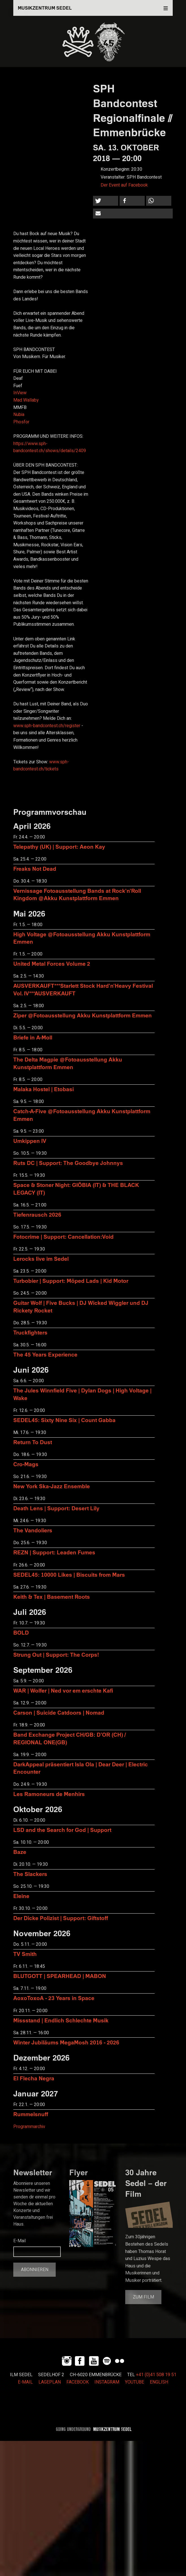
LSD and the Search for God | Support (62, 1830)
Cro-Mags (25, 1464)
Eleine (21, 1896)
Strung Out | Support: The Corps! (56, 1654)
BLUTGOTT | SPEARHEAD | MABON (59, 1976)
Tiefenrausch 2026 (37, 1214)
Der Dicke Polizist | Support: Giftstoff (60, 1918)
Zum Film (143, 2297)
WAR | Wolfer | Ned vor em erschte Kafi (63, 1690)
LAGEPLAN (49, 2382)
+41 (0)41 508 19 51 (156, 2374)
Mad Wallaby (26, 400)
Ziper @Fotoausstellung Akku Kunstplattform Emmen (82, 1015)
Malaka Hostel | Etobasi (43, 1089)
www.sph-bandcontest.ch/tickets (41, 766)
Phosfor (21, 422)
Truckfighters (30, 1332)
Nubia (18, 414)
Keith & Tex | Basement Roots (51, 1596)
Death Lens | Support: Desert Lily (56, 1508)
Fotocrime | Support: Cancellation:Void (63, 1236)
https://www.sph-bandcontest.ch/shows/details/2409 (49, 447)
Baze (19, 1852)
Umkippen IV (29, 1141)
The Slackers (30, 1874)
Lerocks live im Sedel (41, 1258)
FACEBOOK (77, 2382)
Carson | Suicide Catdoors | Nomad (58, 1712)
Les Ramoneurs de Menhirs (49, 1794)
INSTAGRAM (106, 2382)
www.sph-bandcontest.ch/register (46, 725)
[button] (105, 201)
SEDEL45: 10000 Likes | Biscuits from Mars (69, 1574)
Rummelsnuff (30, 2114)
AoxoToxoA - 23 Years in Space (53, 1998)
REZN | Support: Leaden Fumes (54, 1552)
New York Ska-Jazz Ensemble (51, 1486)
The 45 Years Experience (45, 1354)
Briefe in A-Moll (32, 1037)
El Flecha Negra (33, 2078)
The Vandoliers (32, 1530)
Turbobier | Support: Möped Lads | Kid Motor (70, 1280)
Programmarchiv (29, 2126)
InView (20, 392)
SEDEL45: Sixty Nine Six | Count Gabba (64, 1420)
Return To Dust (32, 1442)
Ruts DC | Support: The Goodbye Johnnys (68, 1163)
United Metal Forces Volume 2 (51, 963)
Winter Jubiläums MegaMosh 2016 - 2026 (66, 2042)
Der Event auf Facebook (124, 185)
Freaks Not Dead (34, 868)
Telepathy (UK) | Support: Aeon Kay (59, 846)
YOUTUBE (134, 2382)
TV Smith (25, 1954)
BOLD (21, 1632)
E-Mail (19, 2240)
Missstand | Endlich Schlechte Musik (61, 2020)
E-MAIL (25, 2382)
